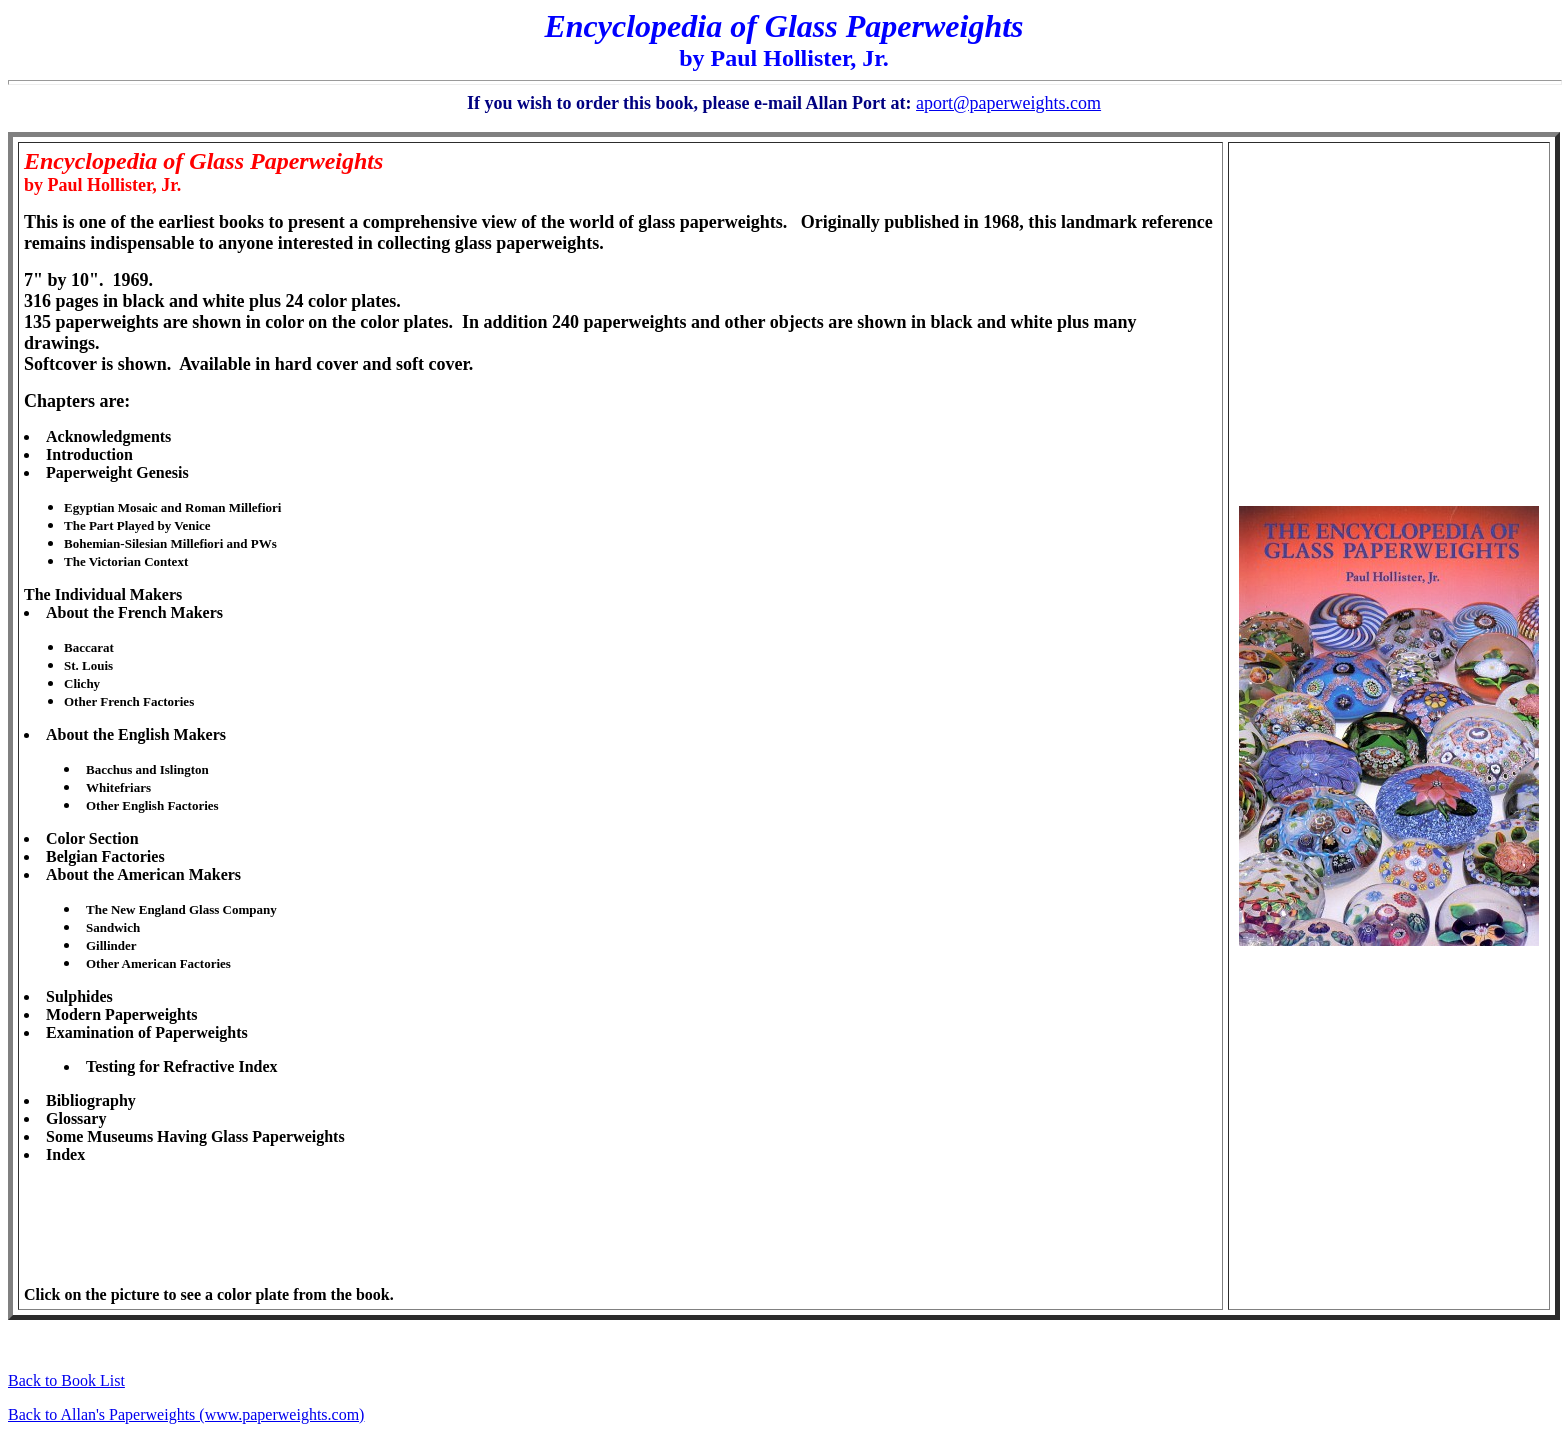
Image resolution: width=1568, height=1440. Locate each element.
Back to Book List (66, 1380)
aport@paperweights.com (1008, 103)
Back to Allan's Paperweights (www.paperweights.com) (186, 1414)
